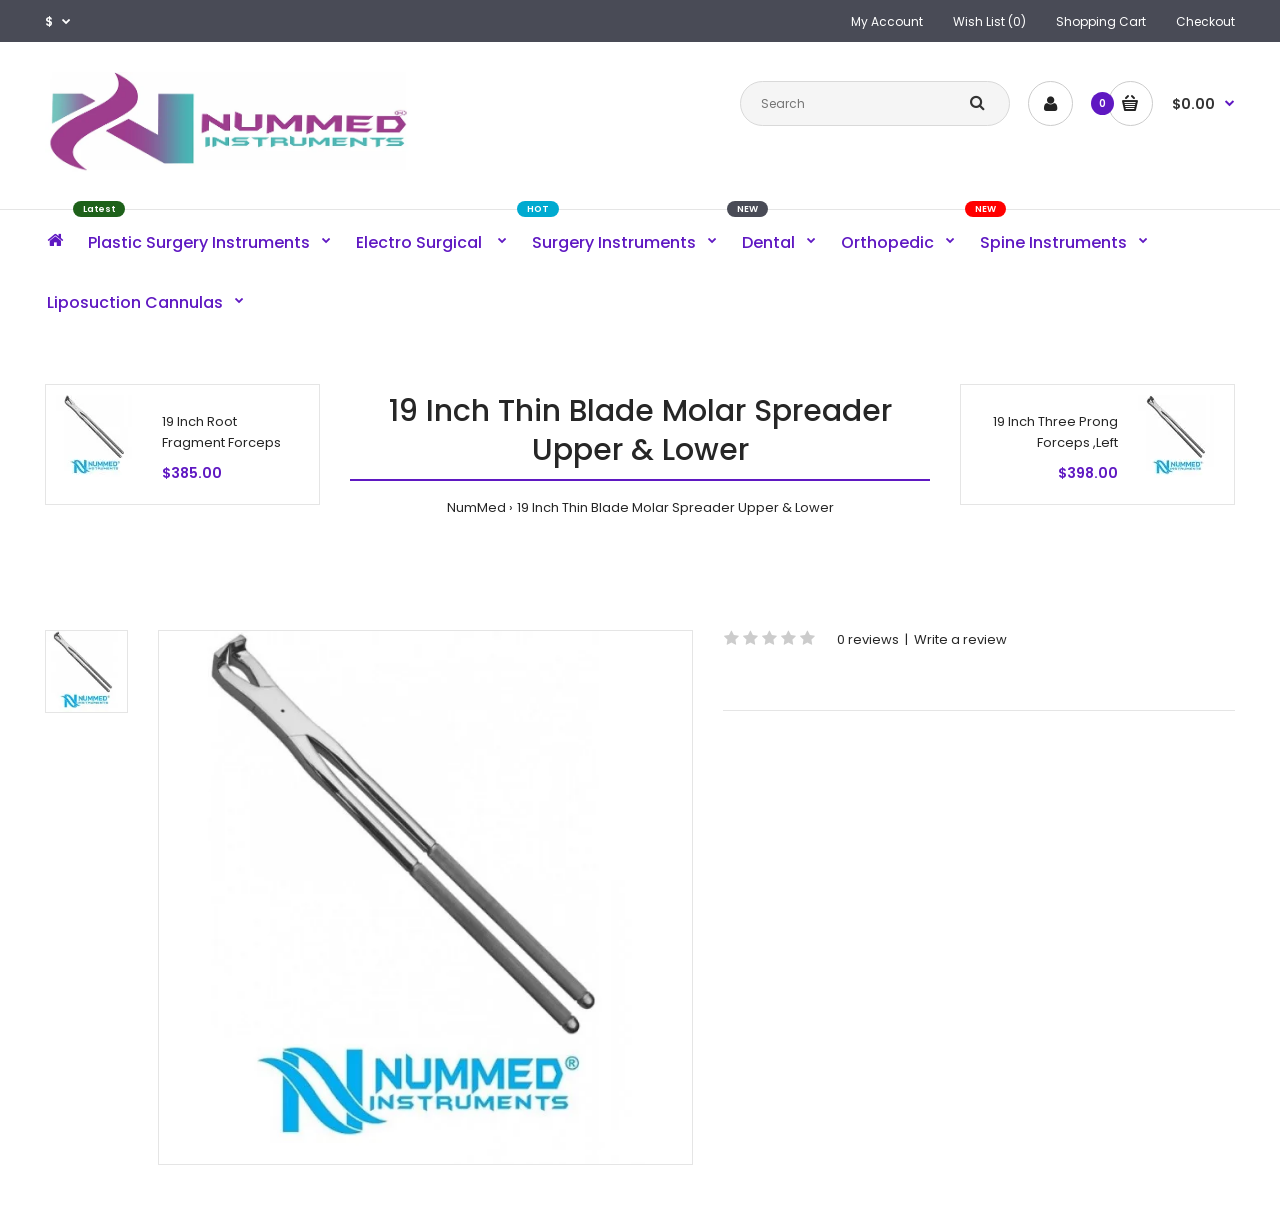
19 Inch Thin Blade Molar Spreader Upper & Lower (675, 507)
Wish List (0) (989, 21)
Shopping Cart (1101, 21)
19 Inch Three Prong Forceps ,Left (1055, 432)
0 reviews (868, 639)
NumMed (476, 507)
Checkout (1205, 21)
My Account (887, 21)
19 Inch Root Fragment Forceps (221, 432)
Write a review (960, 639)
